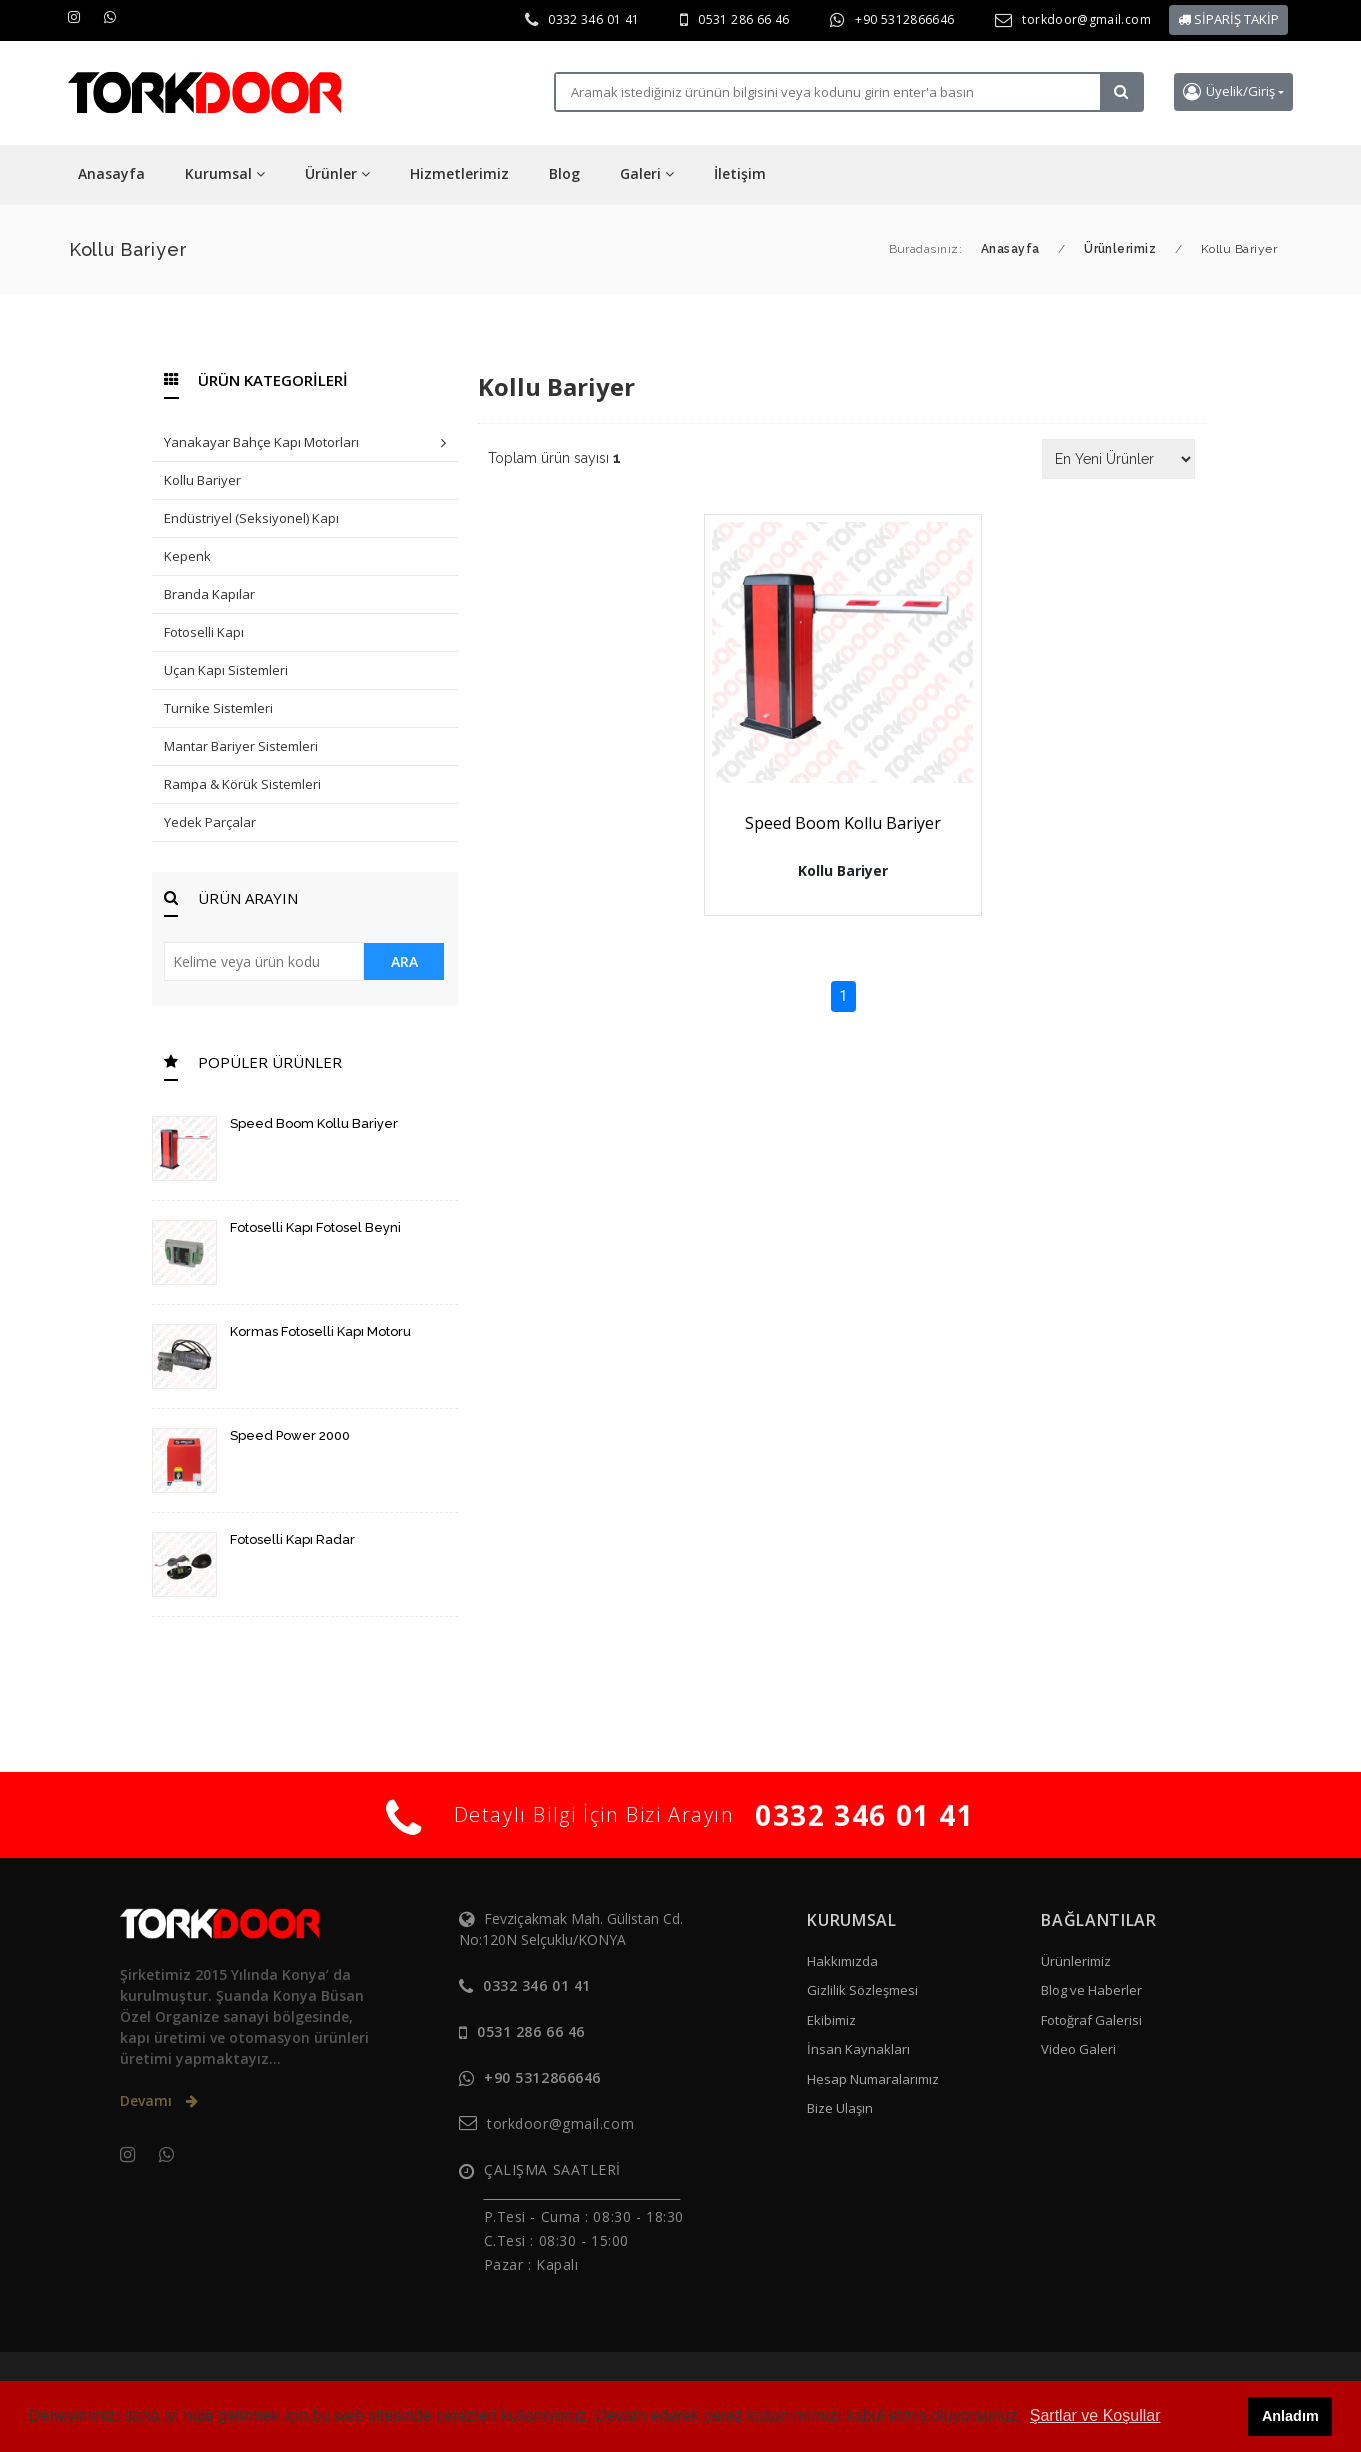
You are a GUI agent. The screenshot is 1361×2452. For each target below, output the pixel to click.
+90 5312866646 (904, 19)
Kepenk (187, 556)
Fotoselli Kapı (204, 632)
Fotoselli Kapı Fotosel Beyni (315, 1227)
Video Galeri (1078, 2049)
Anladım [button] (1290, 2416)
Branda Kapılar (209, 594)
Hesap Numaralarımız (873, 2079)
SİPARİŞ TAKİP (1228, 19)
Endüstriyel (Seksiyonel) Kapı (251, 518)
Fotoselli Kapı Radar (292, 1539)
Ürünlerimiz (1076, 1961)
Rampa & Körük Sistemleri (242, 784)
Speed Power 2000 (290, 1435)
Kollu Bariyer (202, 480)
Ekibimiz (831, 2020)
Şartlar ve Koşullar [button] (1095, 2415)
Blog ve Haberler (1091, 1990)
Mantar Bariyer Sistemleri (241, 746)
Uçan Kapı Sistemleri (226, 670)
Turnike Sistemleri (218, 708)
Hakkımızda (842, 1961)
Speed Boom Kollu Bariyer (314, 1123)
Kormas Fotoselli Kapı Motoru (320, 1331)
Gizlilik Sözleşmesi (862, 1990)
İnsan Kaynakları (858, 2049)
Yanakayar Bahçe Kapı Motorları (305, 443)
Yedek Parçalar (210, 822)
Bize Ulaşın (840, 2108)
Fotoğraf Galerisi (1091, 2020)
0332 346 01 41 (593, 19)
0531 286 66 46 (743, 19)
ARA (404, 961)
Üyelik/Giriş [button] (1229, 91)
